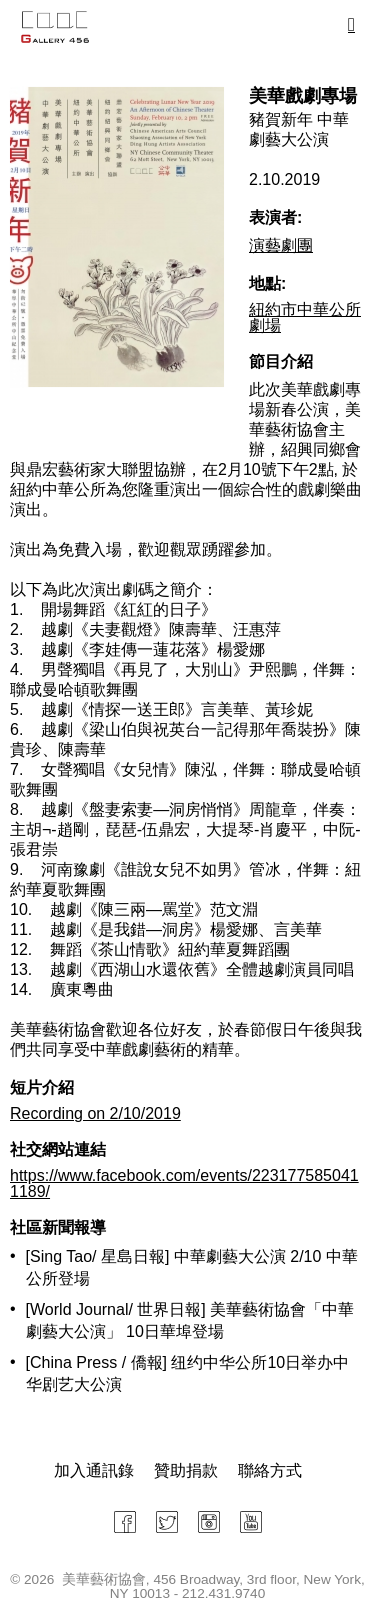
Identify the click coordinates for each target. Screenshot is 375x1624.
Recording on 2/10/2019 (95, 1113)
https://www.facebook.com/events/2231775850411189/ (184, 1183)
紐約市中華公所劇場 (305, 317)
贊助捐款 (186, 1470)
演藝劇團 (281, 245)
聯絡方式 (270, 1470)
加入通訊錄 (94, 1470)
